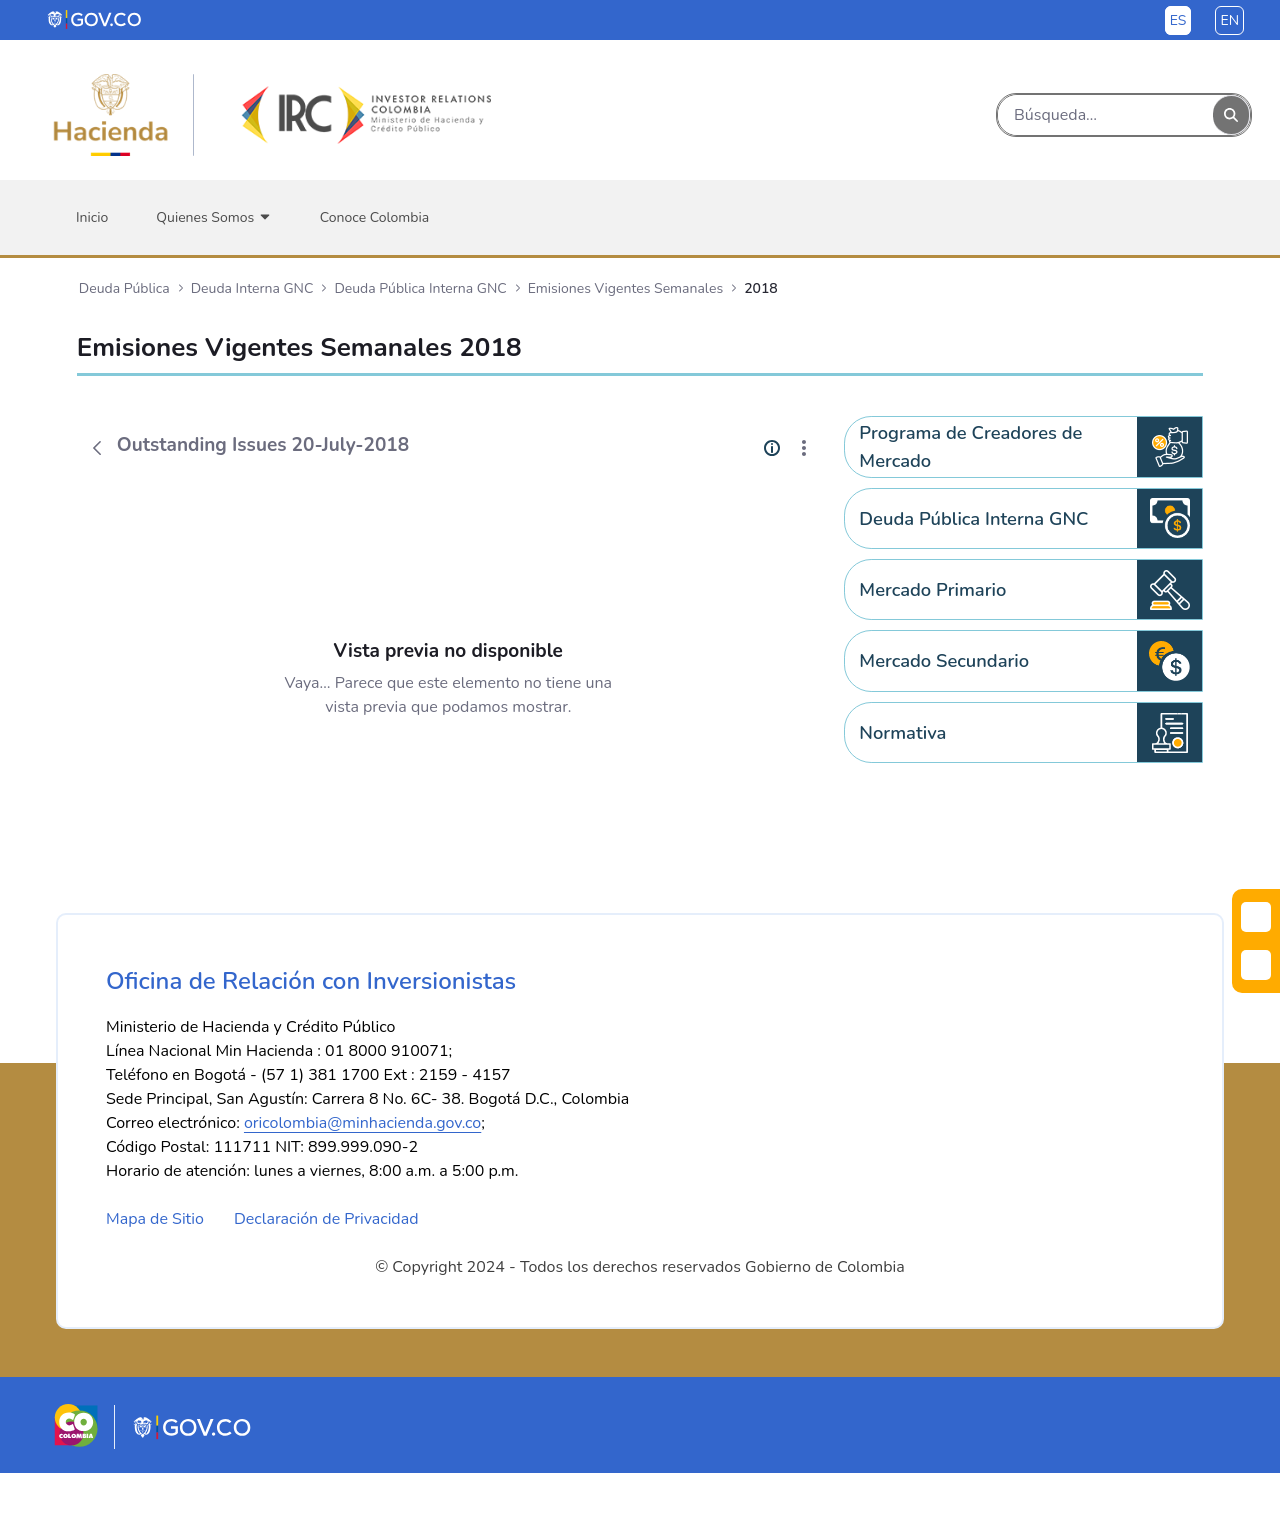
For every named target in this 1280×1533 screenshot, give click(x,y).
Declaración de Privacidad (326, 1279)
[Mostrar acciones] (804, 448)
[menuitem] (92, 217)
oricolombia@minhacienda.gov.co (362, 1183)
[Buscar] (1105, 115)
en (1229, 20)
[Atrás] (97, 448)
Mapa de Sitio (155, 1279)
